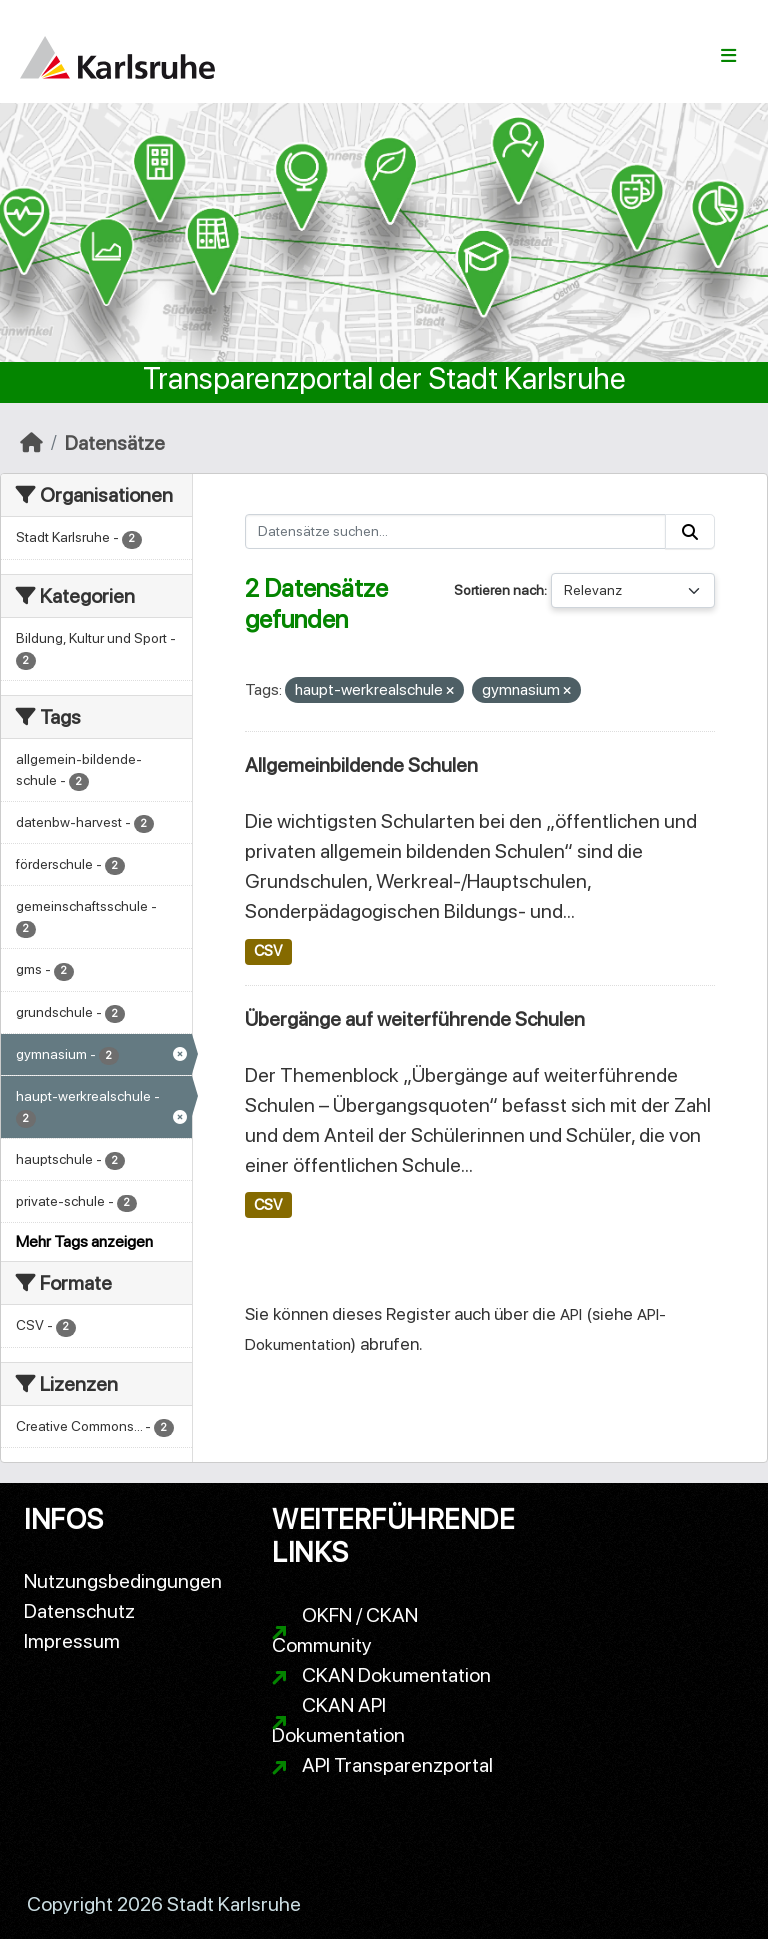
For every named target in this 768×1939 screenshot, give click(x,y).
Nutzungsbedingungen (123, 1581)
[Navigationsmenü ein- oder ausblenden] (728, 56)
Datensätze (115, 443)
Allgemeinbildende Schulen (361, 765)
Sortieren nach (499, 590)
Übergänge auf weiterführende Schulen (415, 1019)
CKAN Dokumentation (396, 1675)
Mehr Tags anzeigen (84, 1241)
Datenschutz (79, 1611)
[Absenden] (690, 531)
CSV (268, 951)
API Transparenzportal (397, 1765)
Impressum (72, 1641)
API (571, 1314)
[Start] (31, 443)
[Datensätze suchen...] (456, 531)
